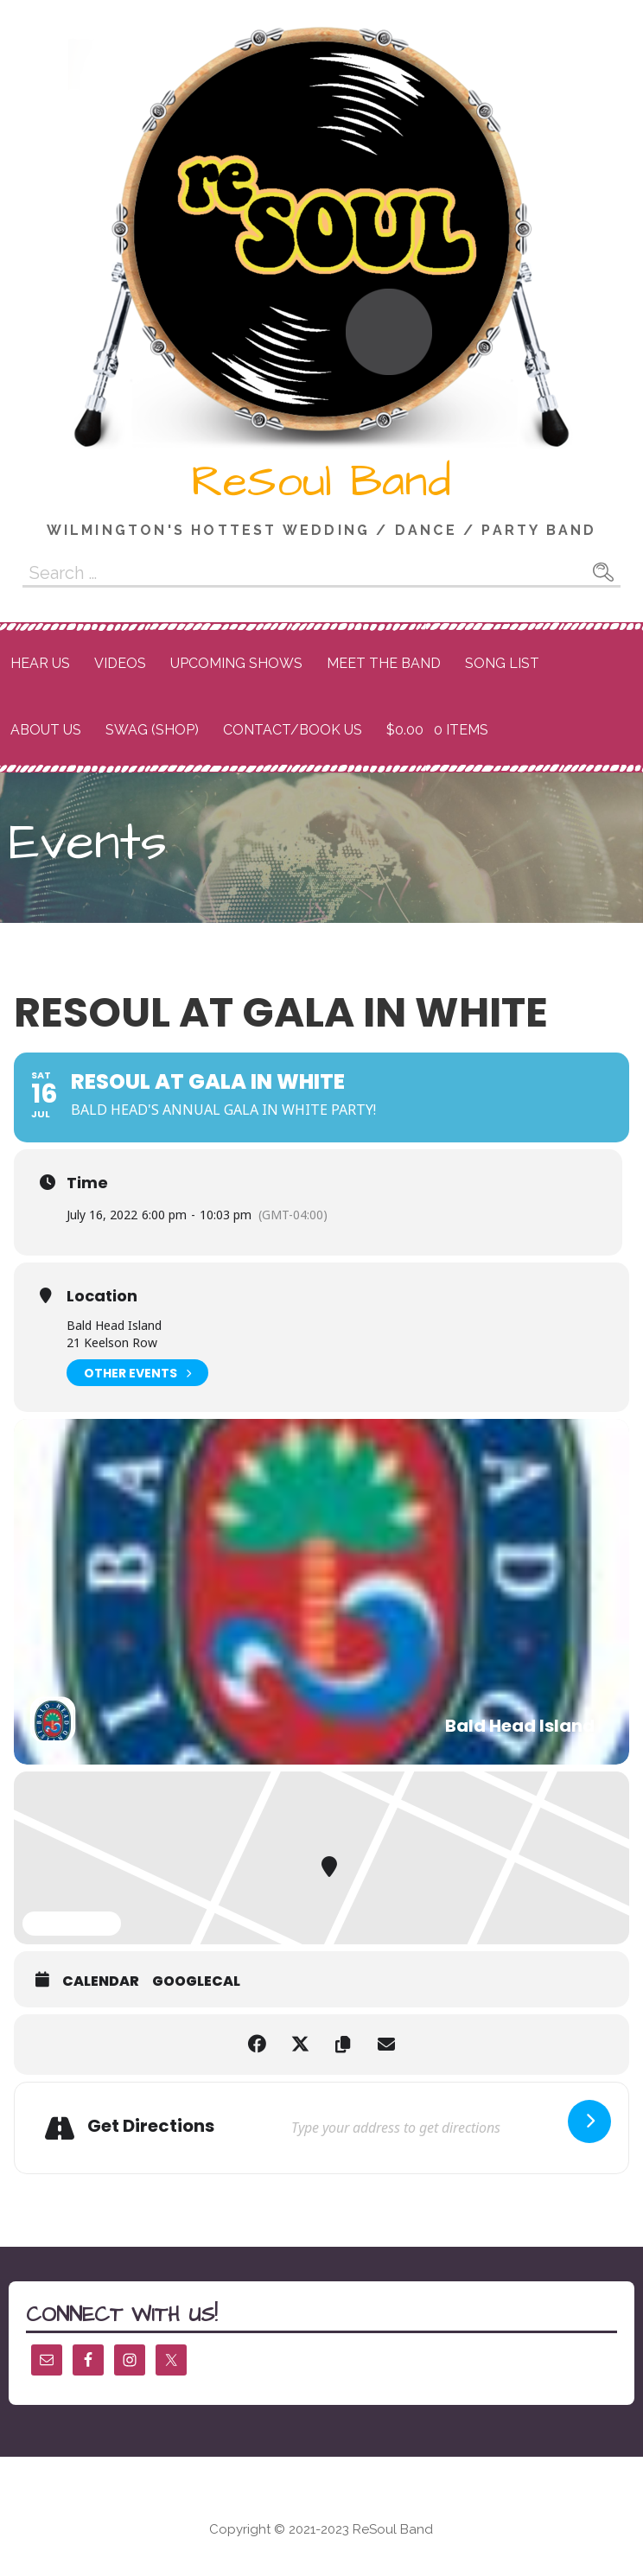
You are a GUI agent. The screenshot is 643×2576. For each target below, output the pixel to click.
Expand (71, 1924)
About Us (45, 730)
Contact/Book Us (292, 730)
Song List (502, 663)
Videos (120, 663)
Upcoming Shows (236, 663)
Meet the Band (384, 663)
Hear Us (40, 663)
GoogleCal (196, 1981)
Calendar (100, 1981)
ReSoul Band (321, 482)
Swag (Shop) (152, 730)
